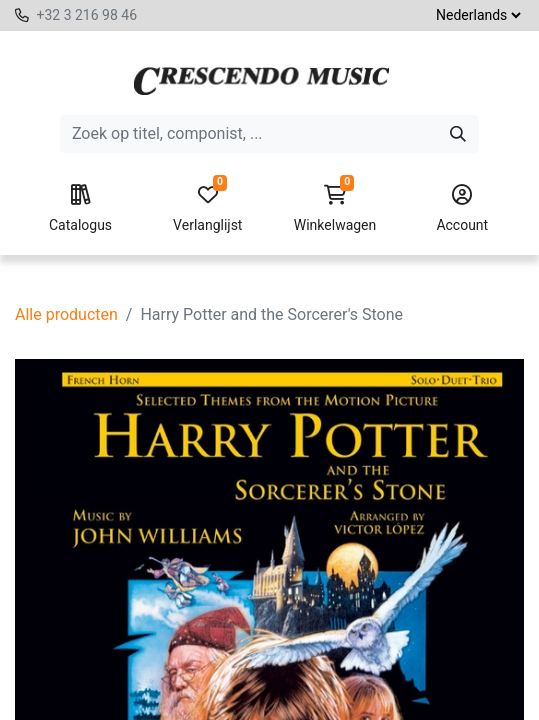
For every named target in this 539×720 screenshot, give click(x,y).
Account (462, 209)
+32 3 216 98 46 (86, 15)
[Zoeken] (458, 134)
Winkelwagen (334, 209)
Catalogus (80, 209)
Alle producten (66, 314)
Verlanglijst (207, 209)
